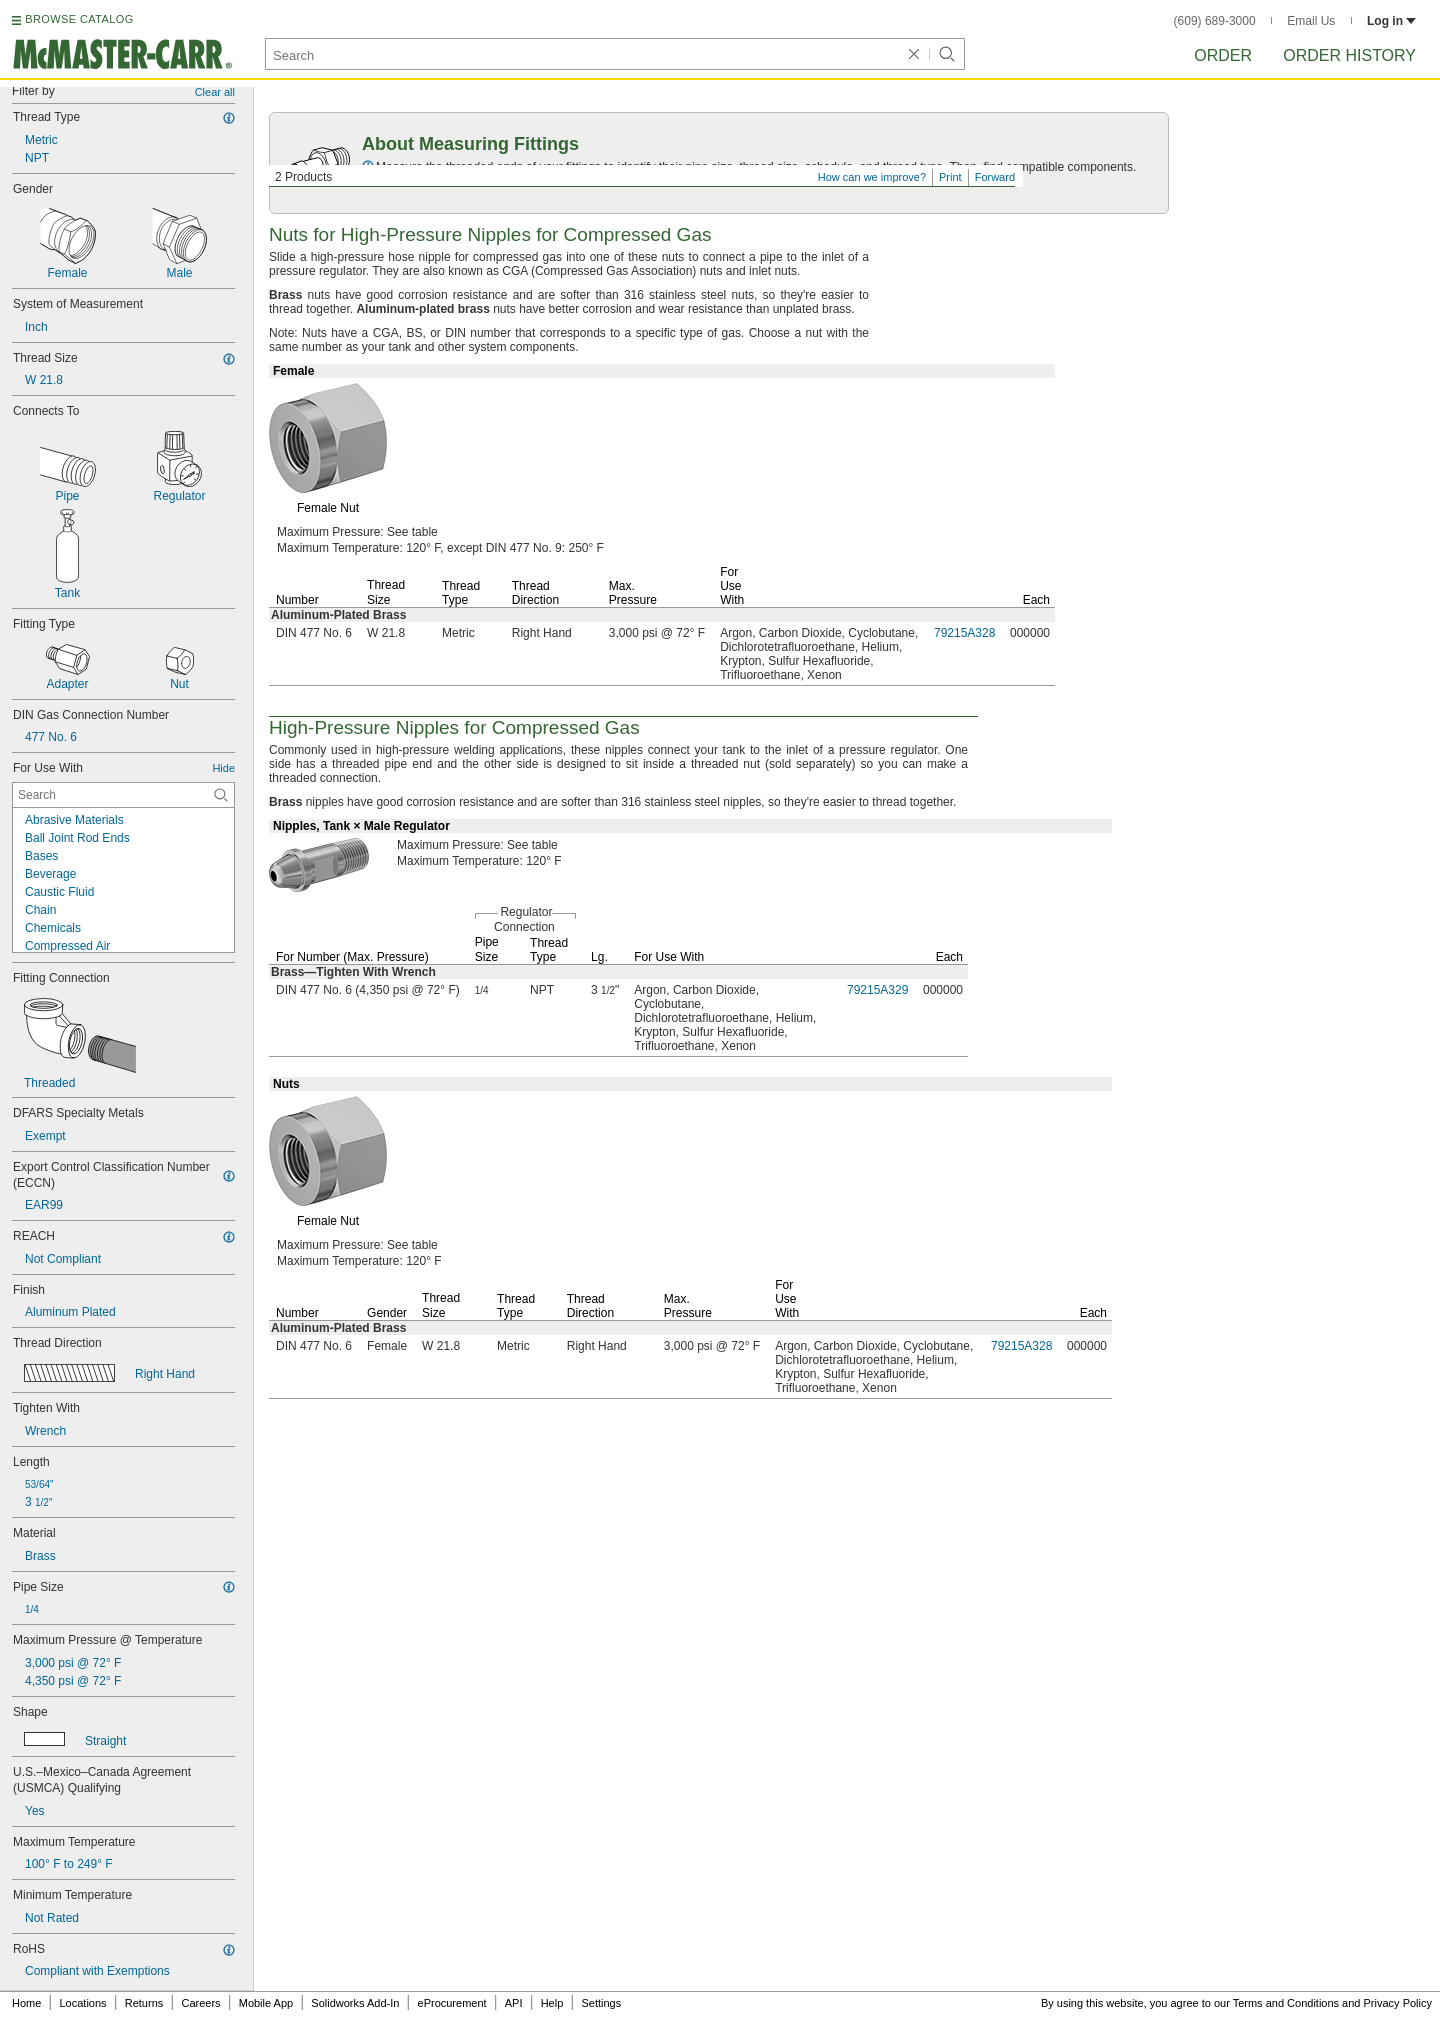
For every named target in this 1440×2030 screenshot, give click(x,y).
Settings (601, 2003)
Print (950, 177)
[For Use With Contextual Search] (123, 795)
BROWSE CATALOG (79, 19)
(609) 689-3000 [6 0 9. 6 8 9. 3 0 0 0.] (1215, 21)
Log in (1391, 21)
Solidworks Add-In (355, 2003)
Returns (144, 2003)
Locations (83, 2003)
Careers (200, 2003)
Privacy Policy (1398, 2003)
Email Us (1311, 21)
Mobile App (266, 2003)
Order (1223, 55)
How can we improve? (872, 177)
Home (26, 2003)
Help (552, 2003)
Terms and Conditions (1286, 2003)
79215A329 (877, 990)
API (514, 2003)
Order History (1349, 55)
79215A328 (964, 633)
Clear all (215, 92)
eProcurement (452, 2003)
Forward (995, 177)
